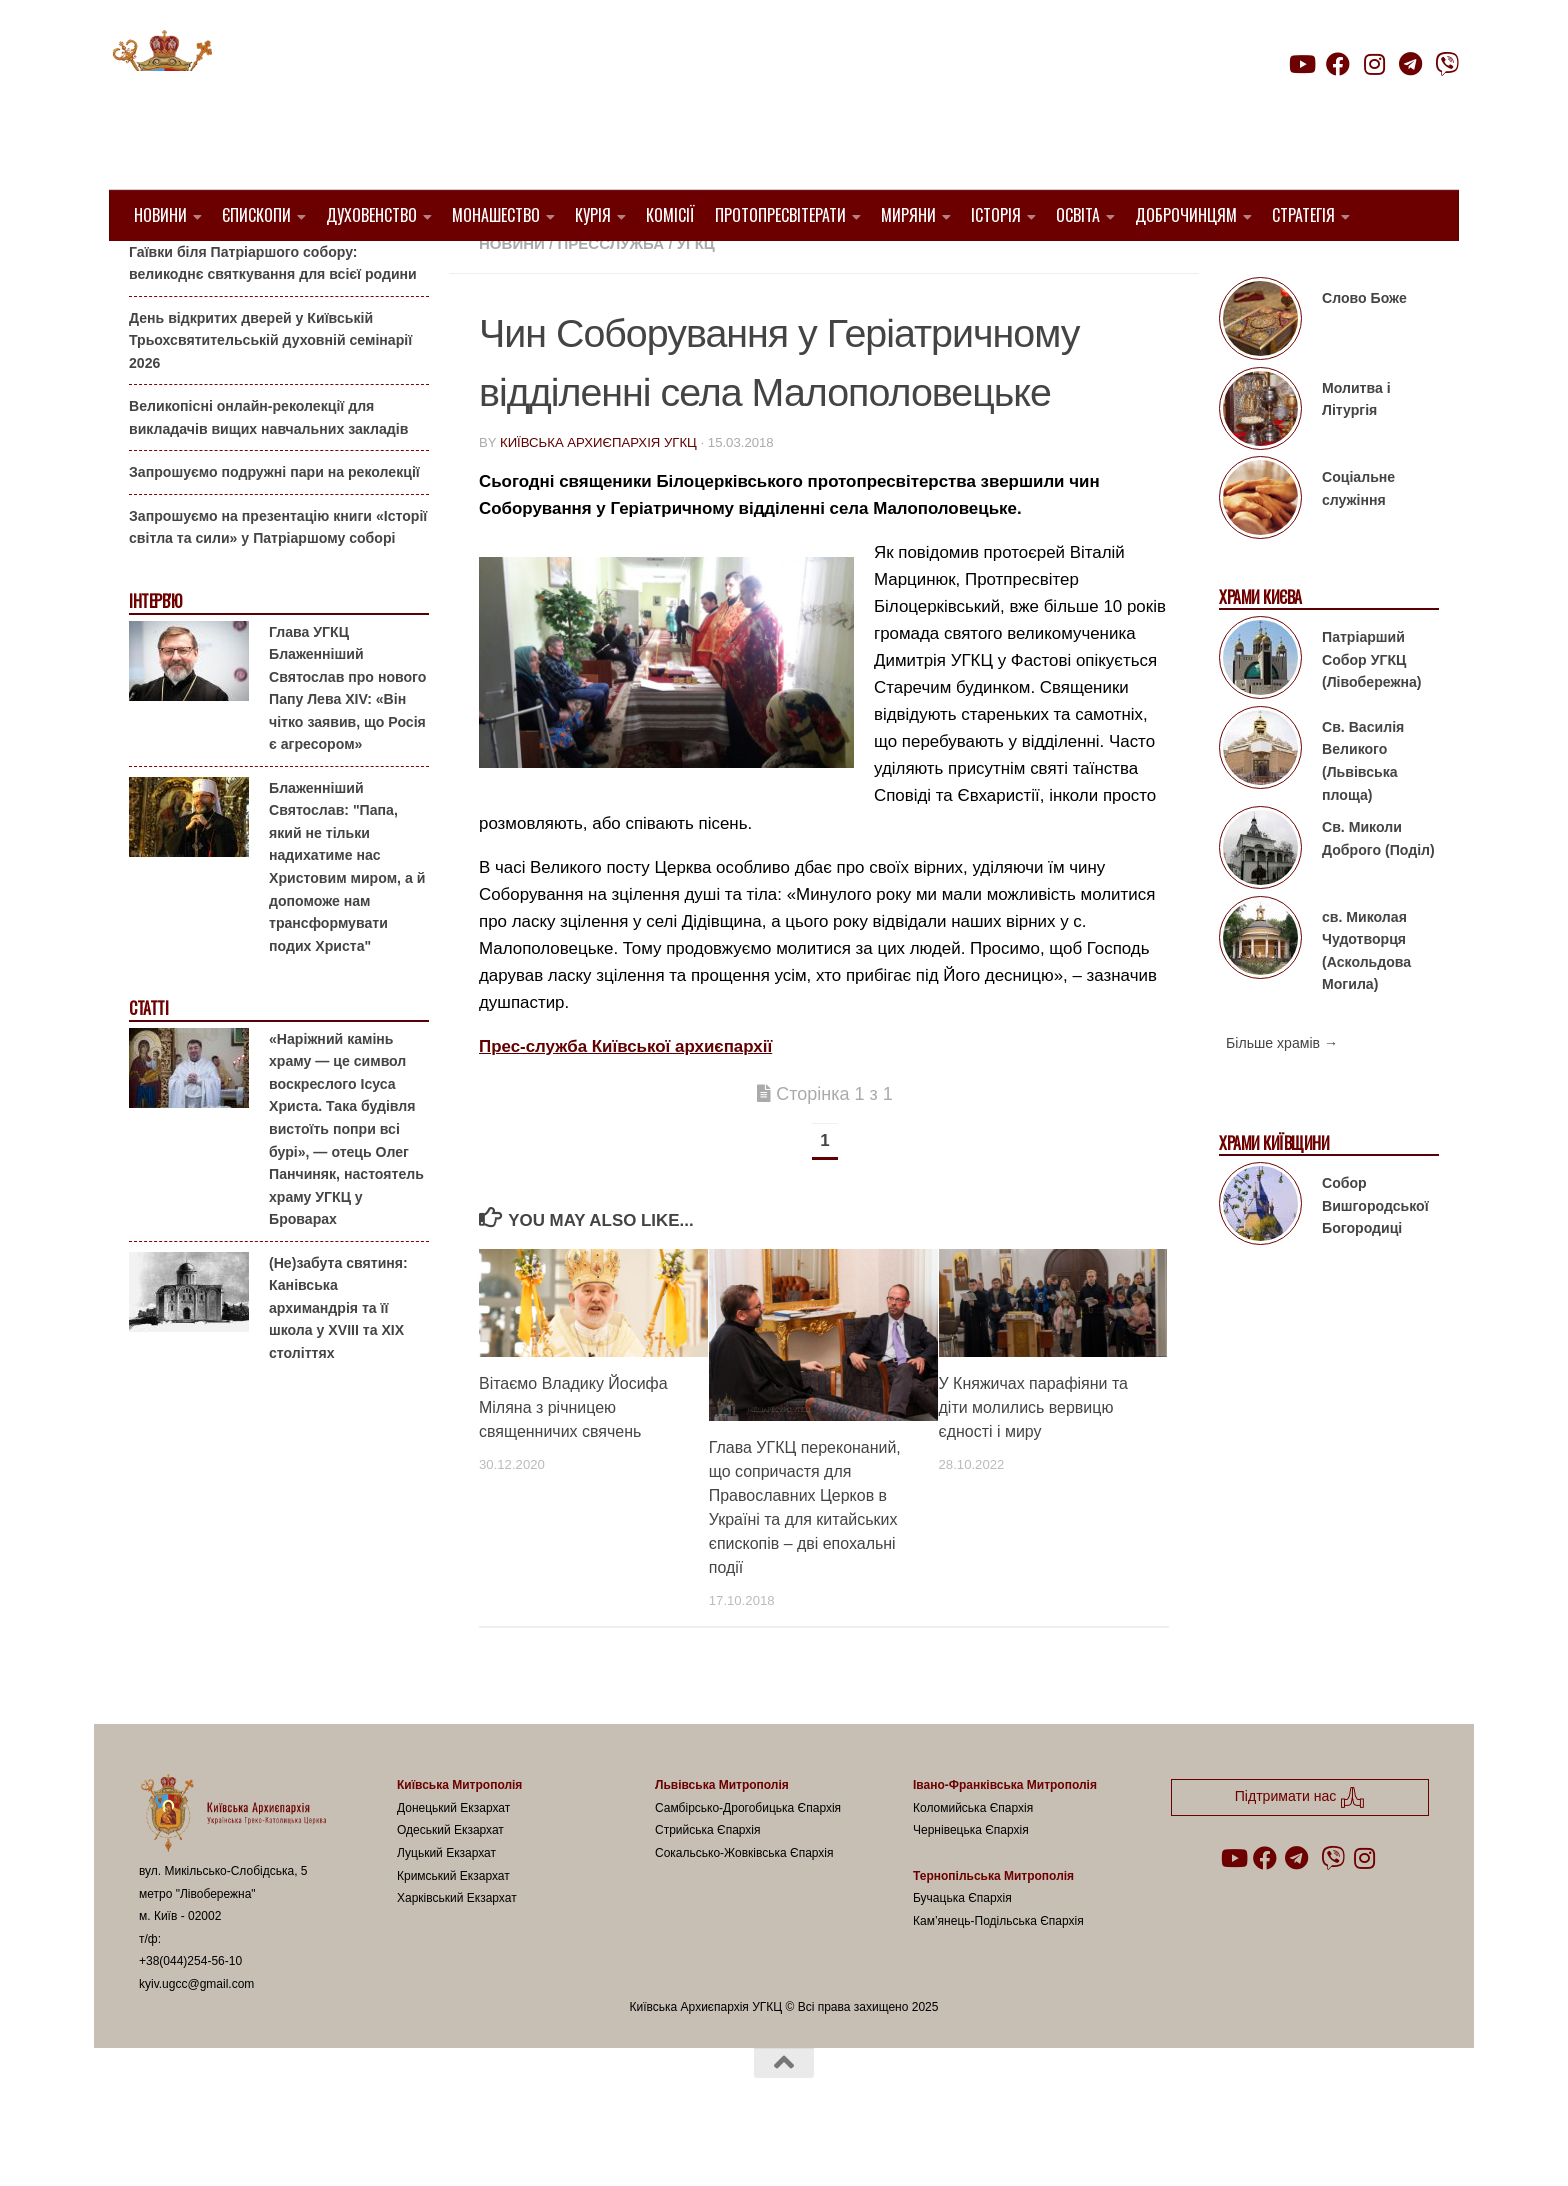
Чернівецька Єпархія (971, 1881)
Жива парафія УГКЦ (1021, 270)
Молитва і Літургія (1356, 450)
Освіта (1078, 215)
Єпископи (256, 215)
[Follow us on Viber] (1447, 64)
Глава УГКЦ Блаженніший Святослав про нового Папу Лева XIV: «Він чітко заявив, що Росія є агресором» (347, 738)
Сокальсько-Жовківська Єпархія (744, 1904)
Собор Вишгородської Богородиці (1375, 1256)
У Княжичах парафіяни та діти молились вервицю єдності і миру (1033, 1458)
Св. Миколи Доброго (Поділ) (1378, 889)
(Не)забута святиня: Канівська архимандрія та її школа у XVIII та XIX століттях (338, 1358)
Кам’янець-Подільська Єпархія (998, 1971)
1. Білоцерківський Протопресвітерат (640, 270)
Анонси (153, 272)
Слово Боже (1364, 349)
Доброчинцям (1186, 215)
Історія (996, 215)
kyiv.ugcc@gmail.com (196, 2035)
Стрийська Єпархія (708, 1881)
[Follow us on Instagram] (1374, 64)
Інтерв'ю (155, 652)
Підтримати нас (1319, 103)
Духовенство (371, 215)
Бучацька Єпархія (962, 1949)
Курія (593, 215)
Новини (160, 215)
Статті (148, 1059)
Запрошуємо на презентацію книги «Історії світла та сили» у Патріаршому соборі (278, 578)
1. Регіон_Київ (871, 270)
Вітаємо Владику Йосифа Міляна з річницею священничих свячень (573, 1458)
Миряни (908, 215)
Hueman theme (375, 2145)
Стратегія (1303, 215)
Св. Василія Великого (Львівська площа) (1363, 812)
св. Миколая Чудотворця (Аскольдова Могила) (1366, 1001)
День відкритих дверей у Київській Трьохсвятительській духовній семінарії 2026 (270, 390)
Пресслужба (610, 294)
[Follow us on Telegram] (1411, 64)
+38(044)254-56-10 (190, 2012)
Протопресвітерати (780, 215)
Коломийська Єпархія (973, 1859)
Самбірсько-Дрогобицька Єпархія (748, 1859)
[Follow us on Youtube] (1301, 64)
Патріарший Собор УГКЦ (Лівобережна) (1371, 710)
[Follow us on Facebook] (1338, 64)
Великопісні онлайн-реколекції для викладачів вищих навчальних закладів (268, 468)
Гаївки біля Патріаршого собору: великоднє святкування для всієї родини (273, 313)
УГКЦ (696, 294)
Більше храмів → (1282, 1094)
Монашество (496, 215)
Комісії (670, 215)
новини (512, 294)
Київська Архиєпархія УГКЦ (598, 493)
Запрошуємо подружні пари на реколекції (274, 523)
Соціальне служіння (1358, 539)
